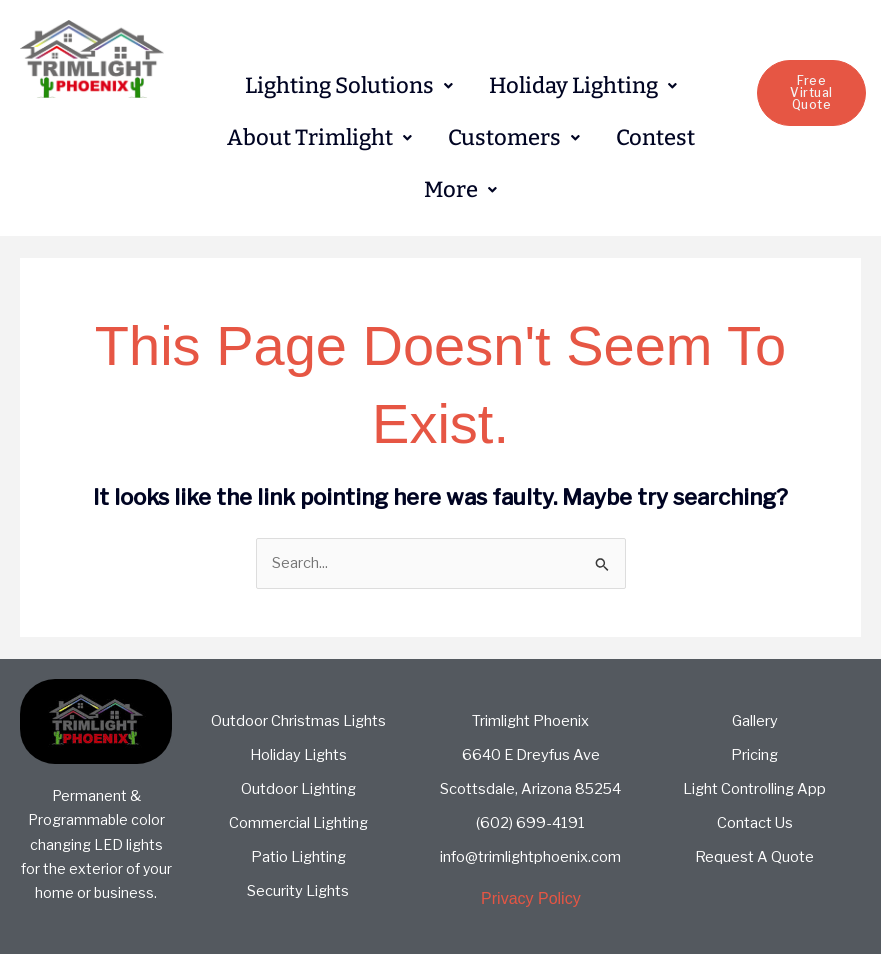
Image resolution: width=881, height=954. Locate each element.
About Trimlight (319, 137)
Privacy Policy (531, 898)
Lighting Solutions (349, 85)
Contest (655, 137)
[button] (349, 86)
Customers (514, 137)
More (460, 189)
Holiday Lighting (583, 85)
